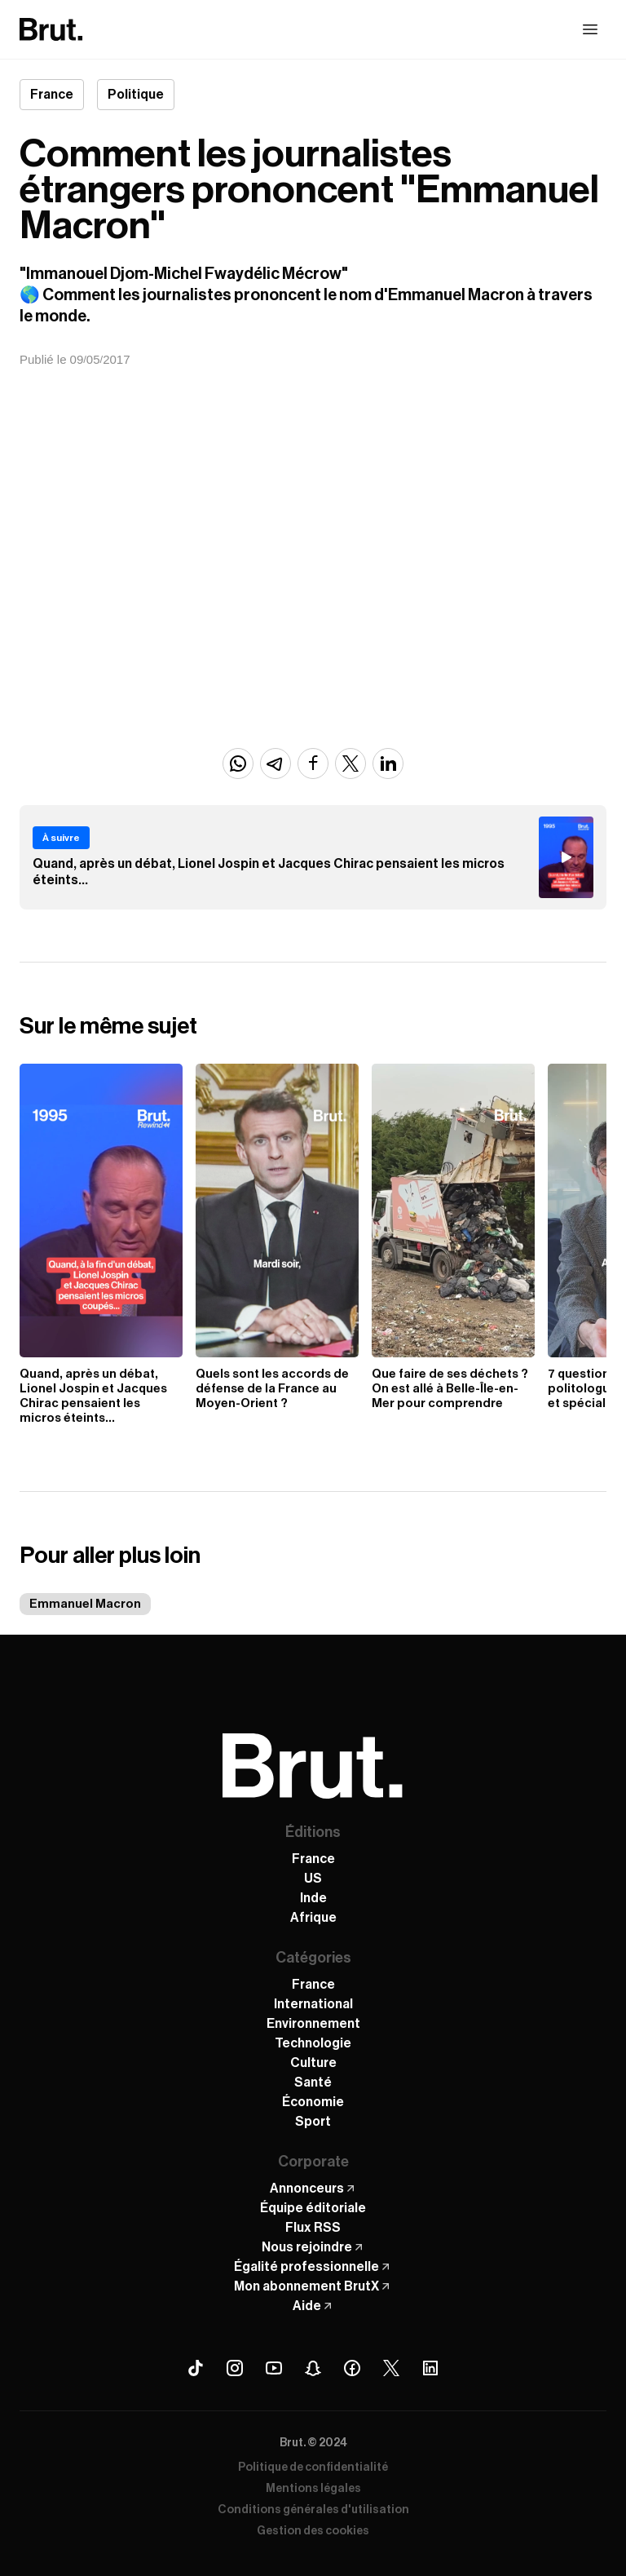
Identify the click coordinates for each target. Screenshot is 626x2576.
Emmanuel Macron (85, 1604)
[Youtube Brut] (274, 2368)
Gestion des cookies (313, 2531)
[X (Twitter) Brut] (391, 2368)
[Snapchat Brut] (313, 2368)
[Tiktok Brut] (195, 2368)
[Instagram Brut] (234, 2368)
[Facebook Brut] (352, 2368)
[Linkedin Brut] (430, 2368)
